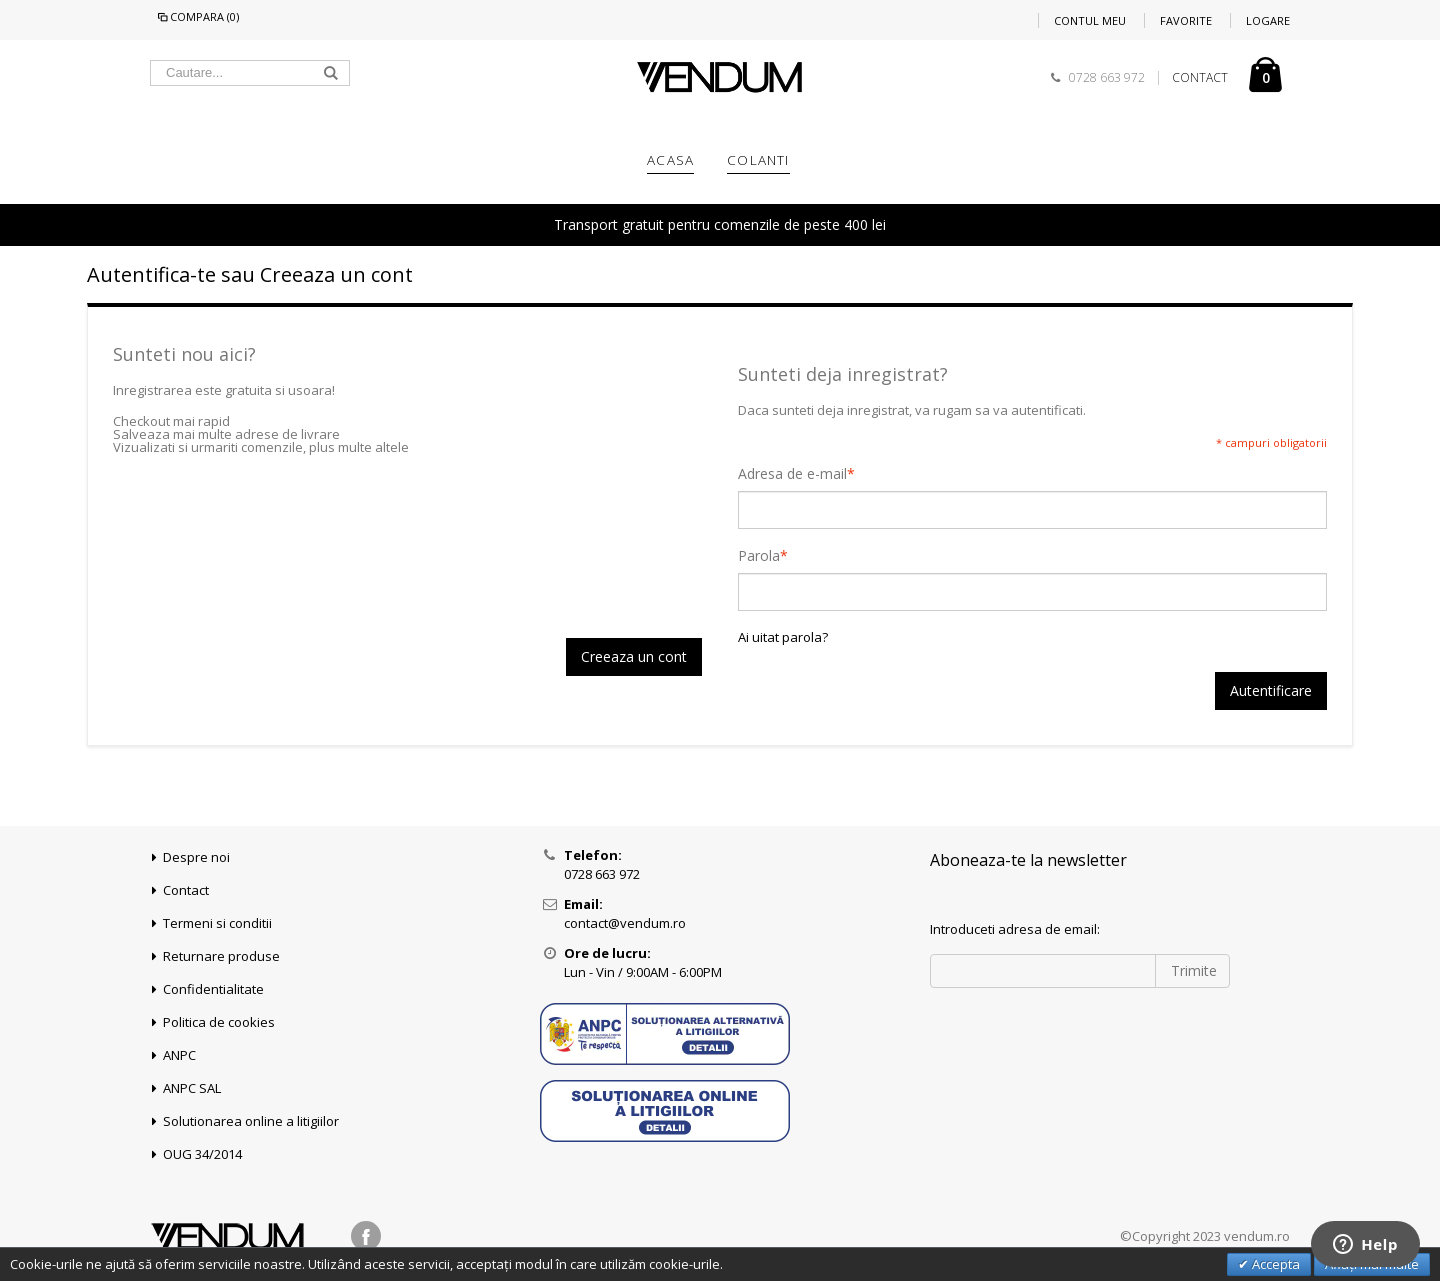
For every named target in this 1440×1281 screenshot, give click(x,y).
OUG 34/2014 (202, 1154)
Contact (186, 890)
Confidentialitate (213, 989)
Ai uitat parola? (783, 637)
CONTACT (1200, 78)
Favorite (1186, 20)
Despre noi (196, 857)
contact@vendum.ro (625, 923)
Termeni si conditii (217, 923)
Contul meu (1090, 20)
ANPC (179, 1055)
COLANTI (758, 160)
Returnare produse (221, 956)
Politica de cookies (219, 1022)
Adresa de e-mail (792, 474)
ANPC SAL (192, 1088)
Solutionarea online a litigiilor (251, 1121)
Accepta (1274, 1264)
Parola (759, 556)
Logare (1268, 20)
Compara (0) (197, 16)
